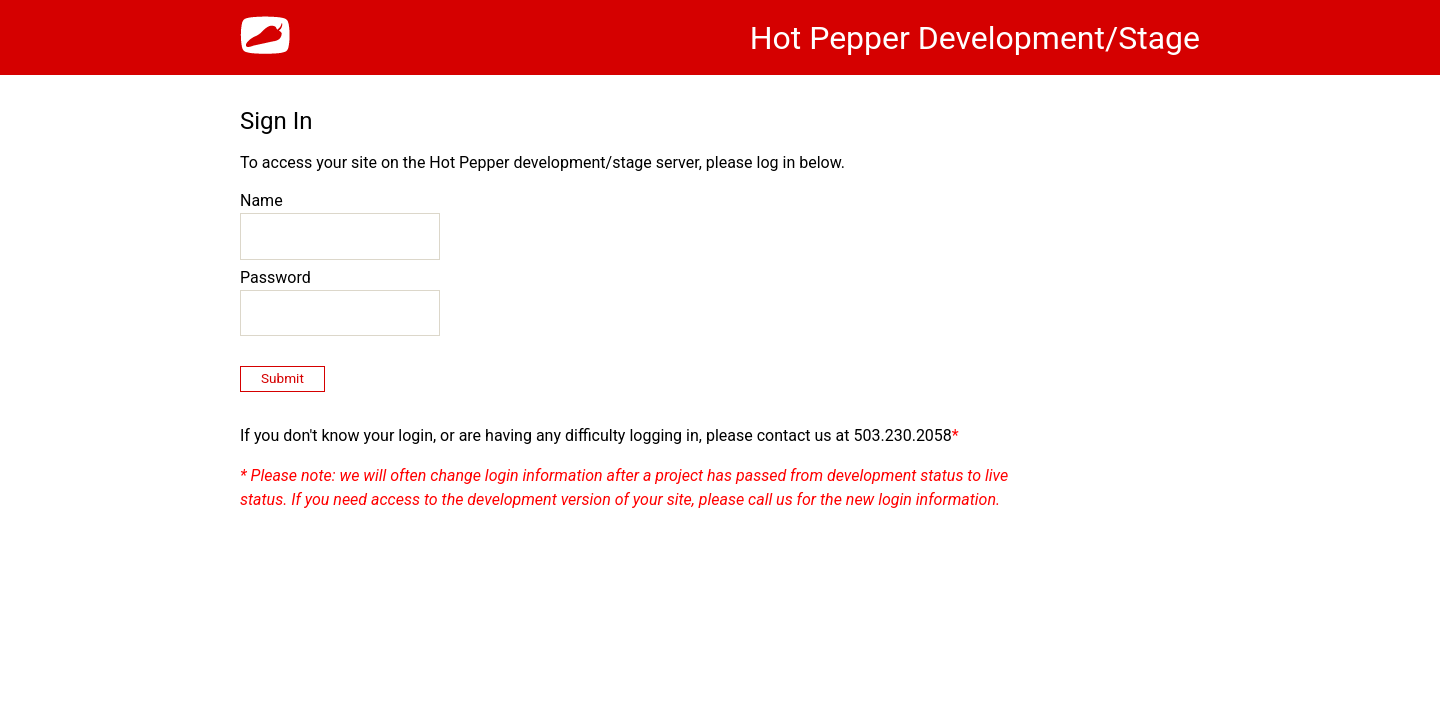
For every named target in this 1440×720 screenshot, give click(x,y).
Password (275, 277)
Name (261, 200)
